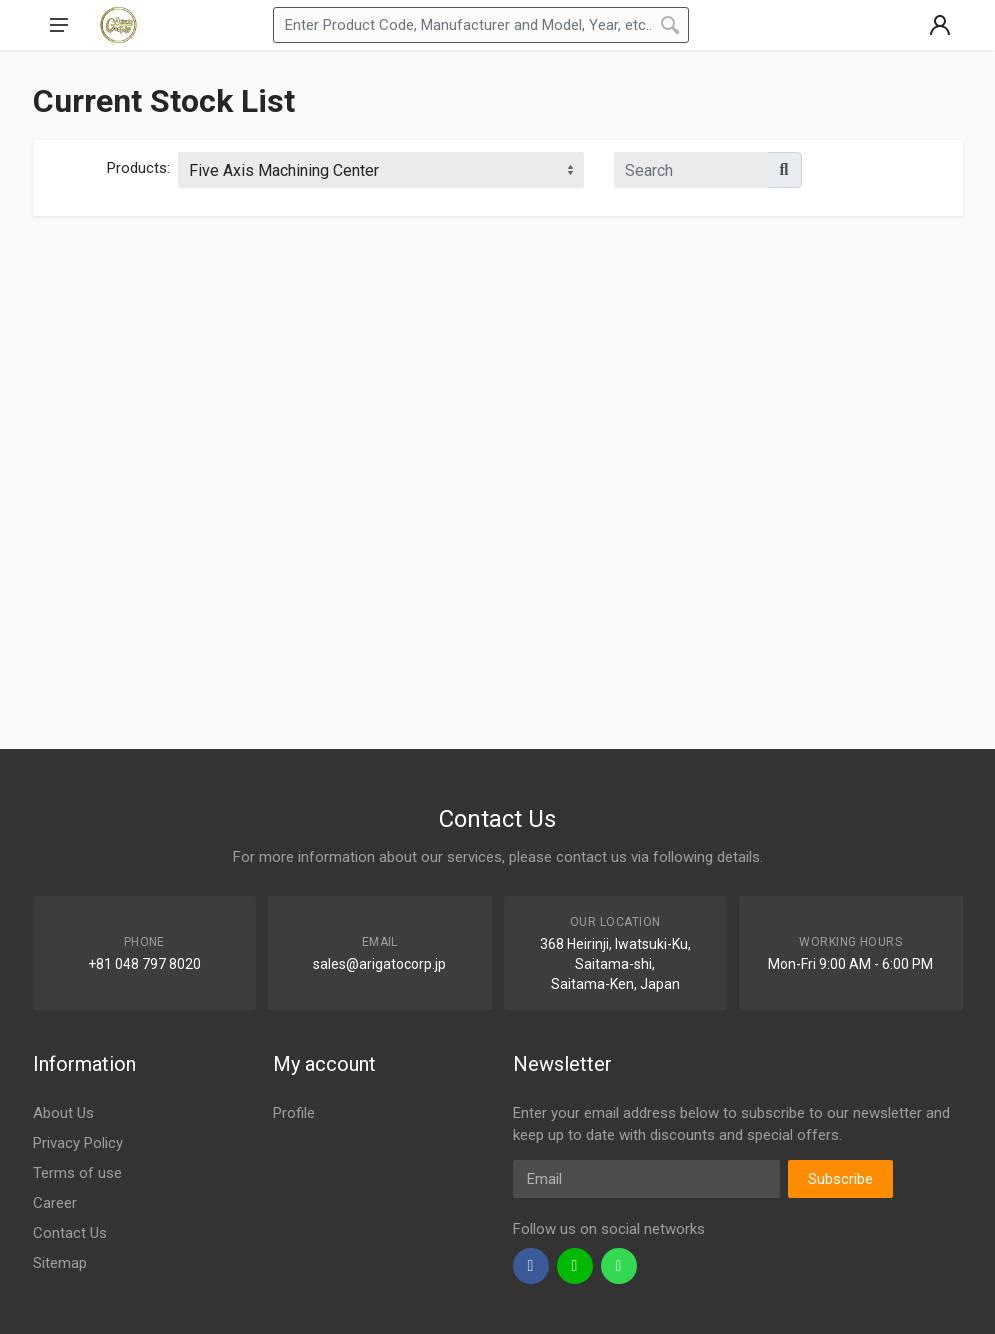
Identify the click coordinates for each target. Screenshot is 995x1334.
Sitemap (60, 1263)
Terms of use (77, 1173)
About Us (63, 1113)
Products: (138, 168)
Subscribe (840, 1179)
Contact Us (70, 1233)
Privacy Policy (78, 1143)
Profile (294, 1113)
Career (55, 1203)
